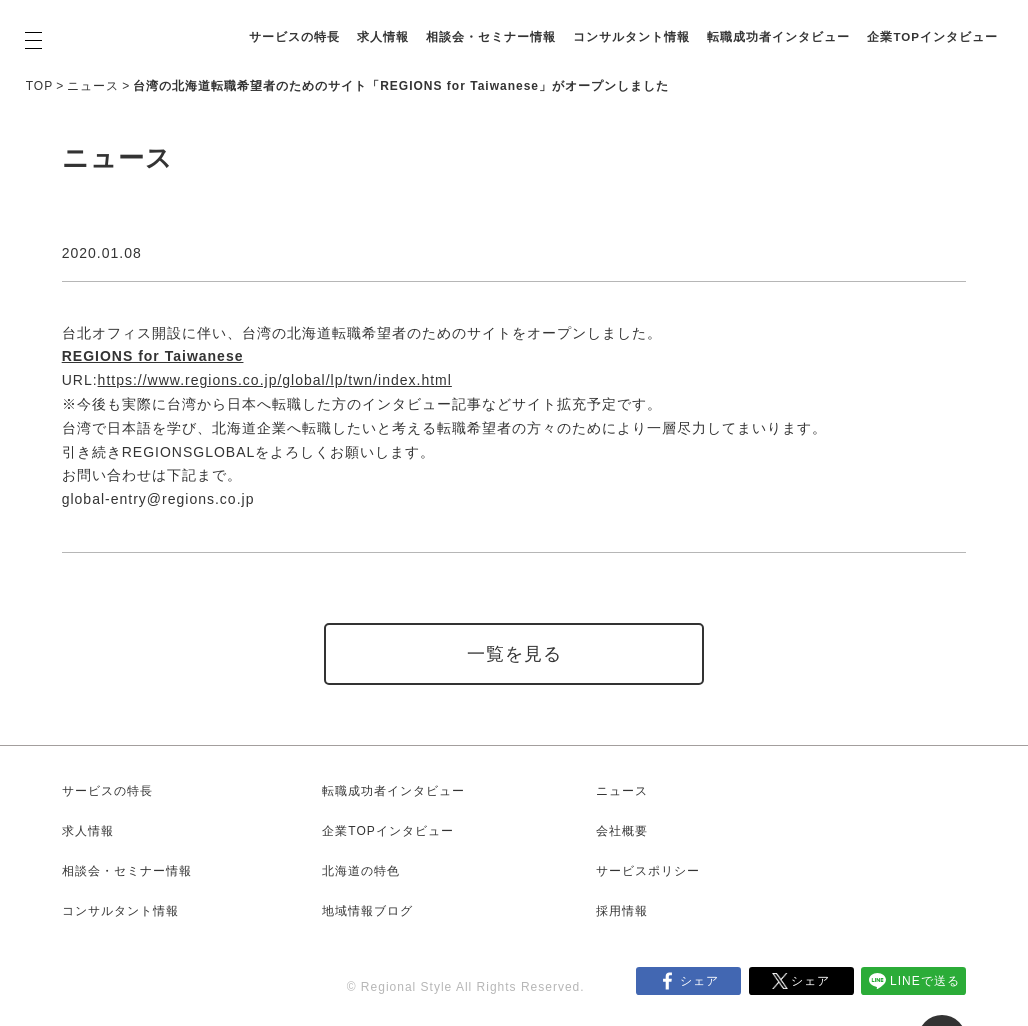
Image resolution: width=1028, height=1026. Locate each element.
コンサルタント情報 (744, 27)
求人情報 (496, 27)
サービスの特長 (407, 27)
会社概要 (622, 831)
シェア (699, 981)
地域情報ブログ (367, 911)
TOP (39, 86)
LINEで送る (925, 981)
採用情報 (622, 911)
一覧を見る (514, 654)
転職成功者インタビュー (891, 27)
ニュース (93, 86)
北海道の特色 (361, 871)
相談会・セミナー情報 (604, 27)
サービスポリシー (648, 871)
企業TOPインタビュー (427, 47)
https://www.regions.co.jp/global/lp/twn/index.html (275, 380)
